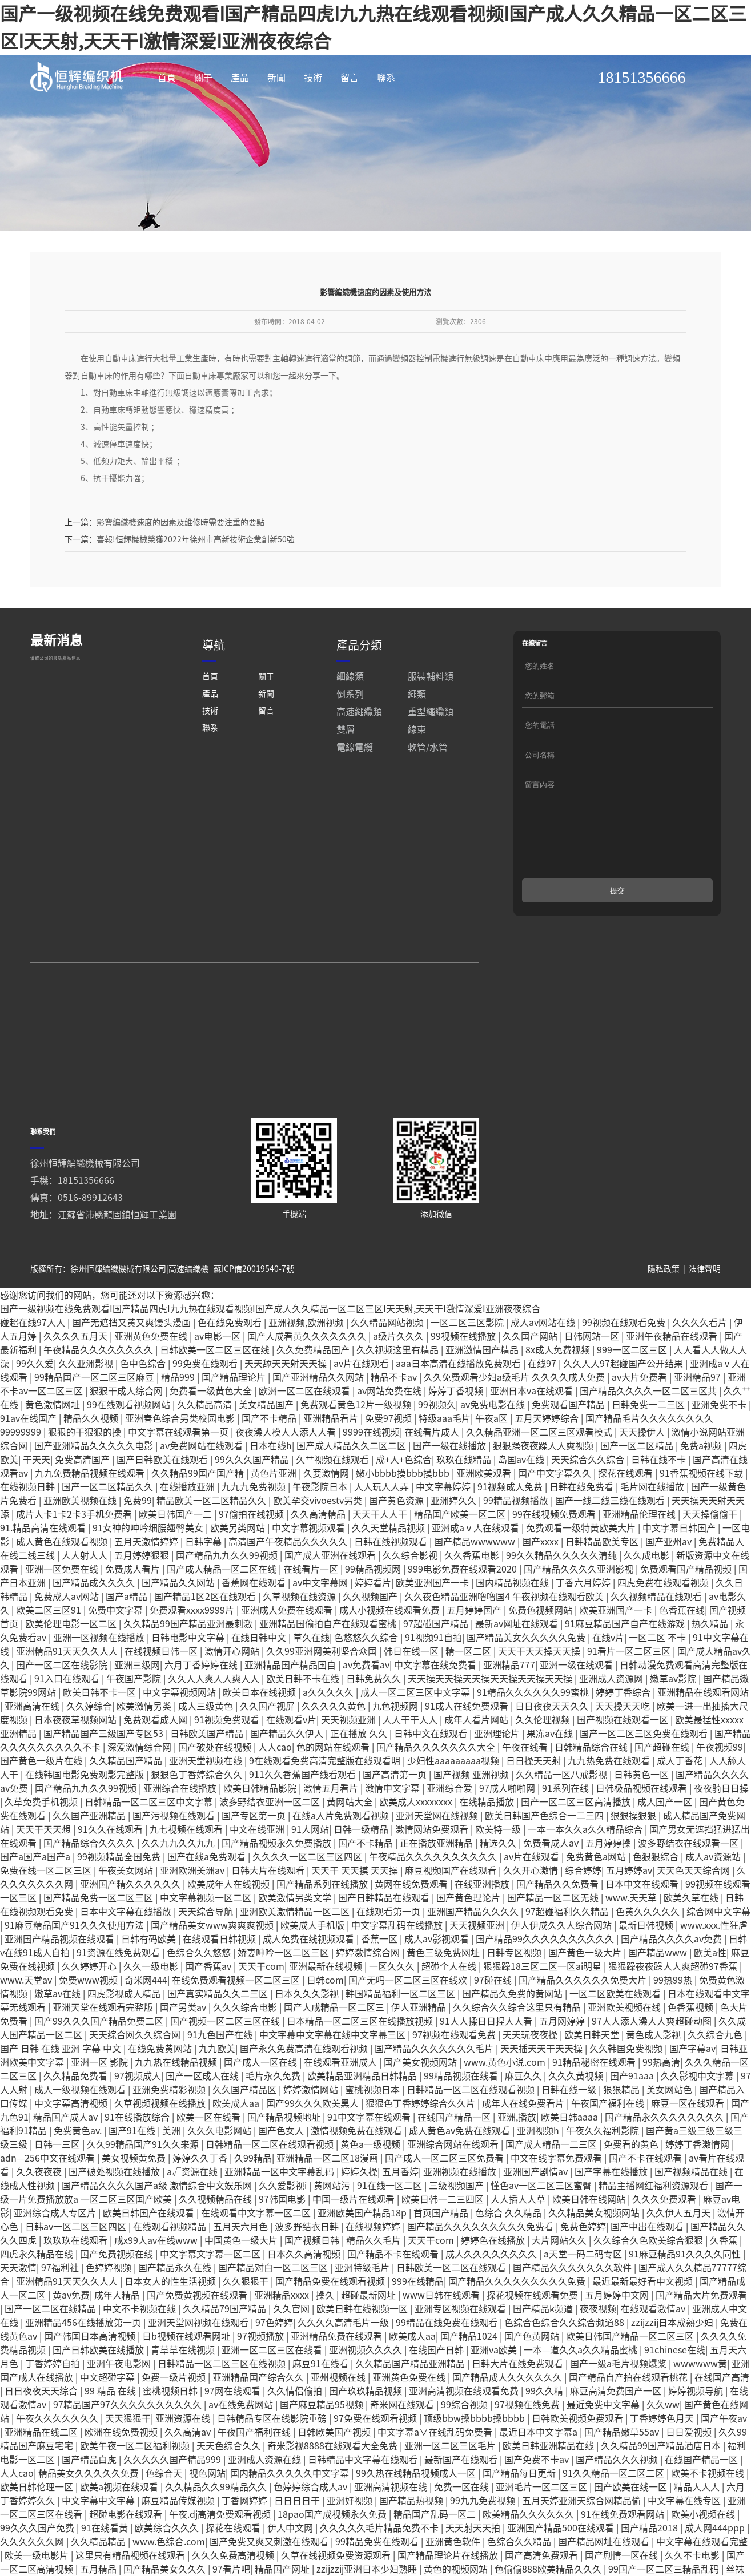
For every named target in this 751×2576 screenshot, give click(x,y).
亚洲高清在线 (33, 1747)
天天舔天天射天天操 (286, 1404)
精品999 (179, 1418)
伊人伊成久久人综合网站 (562, 1966)
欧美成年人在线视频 (229, 1925)
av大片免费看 (640, 1418)
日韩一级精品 (362, 1870)
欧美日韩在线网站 (590, 2240)
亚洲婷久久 (455, 1541)
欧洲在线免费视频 (122, 2473)
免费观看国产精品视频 (687, 1610)
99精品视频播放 (517, 1541)
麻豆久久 (524, 2117)
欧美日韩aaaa (570, 2158)
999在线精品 (418, 2322)
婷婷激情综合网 (369, 1993)
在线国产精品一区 (455, 2158)
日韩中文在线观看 (431, 1774)
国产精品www (658, 1993)
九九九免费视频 (255, 1528)
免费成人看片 (133, 1610)
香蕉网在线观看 (255, 1623)
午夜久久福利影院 (603, 2171)
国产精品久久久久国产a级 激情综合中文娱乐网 (158, 2226)
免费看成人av (552, 1884)
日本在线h (271, 1486)
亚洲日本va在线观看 (532, 1432)
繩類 (417, 735)
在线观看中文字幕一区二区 (257, 2254)
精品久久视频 (92, 1459)
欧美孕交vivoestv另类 (318, 1541)
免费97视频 (389, 1459)
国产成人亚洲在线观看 (331, 1596)
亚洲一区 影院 (100, 2103)
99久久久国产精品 (253, 1500)
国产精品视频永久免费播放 (278, 1884)
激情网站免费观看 (433, 1870)
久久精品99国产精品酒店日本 (662, 2487)
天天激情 (18, 2308)
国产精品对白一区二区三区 (274, 2308)
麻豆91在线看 (321, 2404)
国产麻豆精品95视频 (323, 2445)
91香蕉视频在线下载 (702, 1514)
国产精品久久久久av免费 (672, 1980)
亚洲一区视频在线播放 (100, 1678)
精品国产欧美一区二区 (461, 1555)
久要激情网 (327, 1514)
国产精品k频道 (544, 2350)
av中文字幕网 (321, 1623)
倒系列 (350, 735)
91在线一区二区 (390, 2226)
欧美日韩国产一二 (176, 1555)
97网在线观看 (233, 2432)
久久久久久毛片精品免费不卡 (380, 2569)
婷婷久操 (359, 2213)
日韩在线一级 (570, 2130)
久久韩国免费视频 (627, 2089)
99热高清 (661, 2103)
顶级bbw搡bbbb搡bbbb (475, 2459)
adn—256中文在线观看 (48, 2199)
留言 (349, 77)
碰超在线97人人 (33, 1363)
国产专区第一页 (255, 1856)
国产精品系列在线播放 (323, 1925)
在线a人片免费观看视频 (341, 1856)
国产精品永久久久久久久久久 (665, 2158)
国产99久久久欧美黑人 (313, 2144)
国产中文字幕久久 (555, 1514)
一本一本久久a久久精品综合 (586, 1870)
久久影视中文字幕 (698, 2117)
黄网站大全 (351, 1843)
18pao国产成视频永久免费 (333, 2555)
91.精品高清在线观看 (44, 1569)
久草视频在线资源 (300, 1637)
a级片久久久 (399, 1377)
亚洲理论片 (498, 1774)
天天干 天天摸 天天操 (355, 1911)
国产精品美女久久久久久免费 (527, 1678)
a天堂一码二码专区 (584, 2295)
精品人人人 (698, 2528)
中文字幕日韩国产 (680, 1569)
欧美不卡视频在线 (708, 2514)
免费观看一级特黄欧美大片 (582, 1569)
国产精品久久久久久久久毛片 (435, 2089)
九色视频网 (396, 1747)
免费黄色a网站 (597, 1897)
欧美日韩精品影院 (261, 1829)
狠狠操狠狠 (634, 1856)
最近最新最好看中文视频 (643, 2322)
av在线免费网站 (241, 2445)
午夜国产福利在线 (608, 2144)
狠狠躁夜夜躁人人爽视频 (544, 1486)
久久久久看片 (700, 1363)
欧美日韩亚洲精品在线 (549, 2487)
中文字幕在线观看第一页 (179, 1473)
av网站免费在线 (390, 1432)
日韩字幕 (204, 1582)
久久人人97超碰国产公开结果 (624, 1404)
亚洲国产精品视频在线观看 (61, 1980)
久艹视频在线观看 (333, 1500)
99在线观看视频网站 (129, 1445)
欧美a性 (710, 1993)
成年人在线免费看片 (524, 2144)
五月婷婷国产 (475, 1651)
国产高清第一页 (396, 1815)
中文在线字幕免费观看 (557, 2199)
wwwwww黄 (700, 2404)
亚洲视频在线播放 (461, 2213)
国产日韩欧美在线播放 (99, 2391)
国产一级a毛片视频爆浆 (619, 2404)
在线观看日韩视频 (220, 1980)
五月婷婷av (629, 1911)
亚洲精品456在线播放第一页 (84, 2363)
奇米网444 (146, 2021)
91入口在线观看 (68, 1719)
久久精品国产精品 (126, 1802)
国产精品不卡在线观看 (394, 2295)
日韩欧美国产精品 (208, 1774)
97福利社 (61, 2308)
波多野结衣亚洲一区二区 (270, 1843)
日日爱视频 (690, 2473)
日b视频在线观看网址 (187, 2377)
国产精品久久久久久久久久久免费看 (481, 2267)
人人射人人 (86, 1596)
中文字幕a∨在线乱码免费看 (436, 2473)
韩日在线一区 (412, 1692)
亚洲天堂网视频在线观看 (199, 2363)
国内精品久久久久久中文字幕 (290, 2514)
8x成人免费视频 (558, 1391)
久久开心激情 (531, 1911)
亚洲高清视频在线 (391, 2528)
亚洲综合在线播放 (181, 1829)
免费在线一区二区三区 (47, 1911)
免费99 (137, 1541)
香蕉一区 (380, 1980)
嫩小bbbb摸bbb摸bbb (404, 1514)
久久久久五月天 (76, 1377)
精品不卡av (395, 1418)
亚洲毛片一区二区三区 (542, 2528)
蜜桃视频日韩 (171, 2432)
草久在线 (311, 1678)
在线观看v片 (291, 1760)
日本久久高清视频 (305, 2295)
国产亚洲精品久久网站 (319, 1418)
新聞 (276, 77)
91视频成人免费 (511, 1528)
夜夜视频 (598, 2350)
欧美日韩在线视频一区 (363, 2350)
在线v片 (608, 1678)
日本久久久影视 (308, 2034)
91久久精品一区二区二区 (614, 2514)
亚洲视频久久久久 (366, 2391)
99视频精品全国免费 (120, 1897)
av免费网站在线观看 (202, 1486)
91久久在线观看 (111, 1870)
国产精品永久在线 (176, 2308)
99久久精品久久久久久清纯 (562, 1596)
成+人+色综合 (404, 1500)
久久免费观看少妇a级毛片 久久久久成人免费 (515, 1418)
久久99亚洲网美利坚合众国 (322, 1692)
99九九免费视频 (483, 2541)
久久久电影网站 (220, 2171)
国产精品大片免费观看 (701, 2336)
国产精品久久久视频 (618, 2500)
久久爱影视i (284, 2226)
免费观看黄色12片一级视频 (356, 1445)
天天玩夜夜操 (531, 2076)
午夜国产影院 (134, 1719)
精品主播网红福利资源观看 (654, 2226)
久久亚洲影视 (86, 1404)
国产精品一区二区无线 (554, 1939)
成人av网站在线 (544, 1363)
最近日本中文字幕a (539, 2473)
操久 (326, 2336)
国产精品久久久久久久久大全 (436, 1788)
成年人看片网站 (477, 1760)
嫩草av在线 (58, 2034)
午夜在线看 (526, 1788)
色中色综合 (144, 1404)
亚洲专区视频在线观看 (461, 2350)
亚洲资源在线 (183, 2459)
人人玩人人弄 (382, 1528)
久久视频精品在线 (216, 2240)
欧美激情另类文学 (296, 1939)
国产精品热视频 (412, 2541)
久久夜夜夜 (40, 2213)
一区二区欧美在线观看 (616, 2034)
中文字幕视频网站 (180, 1733)
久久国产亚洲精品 (90, 1856)
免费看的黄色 (632, 2185)
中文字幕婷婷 (444, 1528)
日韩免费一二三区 (649, 1445)
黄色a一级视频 (371, 2185)
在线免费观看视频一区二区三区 (237, 2021)
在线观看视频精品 (170, 2267)
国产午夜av (724, 2459)
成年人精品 (118, 2336)
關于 (203, 77)
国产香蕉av (209, 2007)
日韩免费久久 (374, 1719)
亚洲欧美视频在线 (81, 1541)
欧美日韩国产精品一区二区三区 (631, 2377)
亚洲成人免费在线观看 (288, 1651)
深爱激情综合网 (140, 1788)
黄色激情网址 (53, 1445)
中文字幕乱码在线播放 (398, 1966)
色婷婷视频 (110, 2308)
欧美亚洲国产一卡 (433, 1623)
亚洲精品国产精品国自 (291, 1706)
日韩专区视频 (515, 1993)
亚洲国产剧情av (536, 2213)
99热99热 (673, 2021)
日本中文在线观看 (643, 1925)
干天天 (36, 1500)
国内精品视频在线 (513, 1623)
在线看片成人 (432, 1473)
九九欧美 (217, 2089)
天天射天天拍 (474, 2569)
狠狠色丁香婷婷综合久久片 (421, 2144)
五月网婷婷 (563, 2062)
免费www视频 (89, 2021)
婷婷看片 (373, 1623)
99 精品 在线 (111, 2432)
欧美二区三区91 (49, 1651)
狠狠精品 (622, 2130)
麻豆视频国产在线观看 (452, 1911)
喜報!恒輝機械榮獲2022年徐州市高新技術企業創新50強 (196, 565)
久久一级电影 (151, 2007)
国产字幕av (692, 2089)
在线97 (543, 1404)
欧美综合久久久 (168, 2569)
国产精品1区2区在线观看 (206, 1637)
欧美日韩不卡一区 (100, 1733)
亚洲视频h (539, 2171)
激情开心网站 (233, 1692)
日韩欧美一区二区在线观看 (452, 2308)
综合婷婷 (583, 1911)
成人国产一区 (665, 1843)
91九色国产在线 (221, 2076)
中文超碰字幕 (108, 2418)
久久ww (663, 2445)
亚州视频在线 (339, 2418)
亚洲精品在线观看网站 (703, 1733)
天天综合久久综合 (588, 1500)
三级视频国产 (457, 2226)
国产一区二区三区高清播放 (577, 1843)
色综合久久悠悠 (200, 1993)
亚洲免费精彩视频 (170, 2130)
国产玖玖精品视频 (366, 2432)
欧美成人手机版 (313, 1966)
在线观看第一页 (389, 1952)
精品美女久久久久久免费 (89, 2514)
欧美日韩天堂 (592, 2076)
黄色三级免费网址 (444, 1993)
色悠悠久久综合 (367, 1678)
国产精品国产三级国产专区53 (104, 1774)
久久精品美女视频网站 (595, 2254)
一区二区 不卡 (658, 1678)
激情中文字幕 (393, 1829)
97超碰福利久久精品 (568, 1952)
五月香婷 (400, 2213)
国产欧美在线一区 (631, 2528)
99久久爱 (35, 1404)
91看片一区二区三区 (630, 1692)
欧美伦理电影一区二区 (72, 1665)
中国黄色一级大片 (242, 2281)
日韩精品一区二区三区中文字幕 (150, 1843)
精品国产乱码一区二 (435, 2555)
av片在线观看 (362, 1404)
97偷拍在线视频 (252, 1555)
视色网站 (207, 2514)
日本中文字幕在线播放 (127, 1952)
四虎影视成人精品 (125, 2034)
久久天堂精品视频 (389, 1569)
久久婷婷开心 (90, 2007)
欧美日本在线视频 (260, 1733)
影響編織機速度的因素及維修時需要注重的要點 (180, 547)
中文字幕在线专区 (685, 2541)
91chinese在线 (674, 2391)
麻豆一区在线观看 (688, 2144)
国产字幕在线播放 (612, 2213)
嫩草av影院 (674, 1719)
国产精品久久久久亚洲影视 (580, 1610)
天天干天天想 (44, 1870)
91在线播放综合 (138, 2158)
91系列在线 (566, 1829)
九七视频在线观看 (187, 1870)
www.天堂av (27, 2021)
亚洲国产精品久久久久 (474, 1952)
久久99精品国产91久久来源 (144, 2185)
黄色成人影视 (654, 2076)
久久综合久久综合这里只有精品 (518, 2048)
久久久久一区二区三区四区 (308, 1897)
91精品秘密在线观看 (595, 2103)
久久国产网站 (531, 1377)
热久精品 (711, 1665)
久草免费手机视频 (42, 1843)
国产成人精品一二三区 (552, 2185)
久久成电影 (648, 1596)
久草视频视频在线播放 (161, 2144)
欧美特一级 (499, 1870)
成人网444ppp (716, 2569)
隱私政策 (664, 1310)
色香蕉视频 (692, 2048)
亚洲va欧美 (495, 2391)
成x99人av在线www (157, 2281)
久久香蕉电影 (472, 1596)
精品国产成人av (66, 2158)
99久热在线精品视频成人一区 (417, 2514)
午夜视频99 (719, 1788)
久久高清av (188, 2473)
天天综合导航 (206, 1952)
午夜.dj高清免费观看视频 (221, 2555)
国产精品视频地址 (285, 2158)
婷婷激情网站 (311, 2130)
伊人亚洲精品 (419, 2048)
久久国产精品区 (245, 2130)
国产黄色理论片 (469, 1939)
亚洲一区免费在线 (63, 1610)
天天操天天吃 (623, 1747)
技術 (313, 77)
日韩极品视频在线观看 (642, 1829)
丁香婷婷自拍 (53, 2404)
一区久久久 (393, 2007)
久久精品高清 (205, 1445)
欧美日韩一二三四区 (443, 2240)
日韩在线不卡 (659, 1500)
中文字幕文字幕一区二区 (211, 2295)
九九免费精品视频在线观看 (91, 1514)
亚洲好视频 (351, 2541)
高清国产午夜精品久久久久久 (289, 1582)
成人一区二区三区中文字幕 (416, 1733)
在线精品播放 (487, 1843)
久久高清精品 (319, 1555)
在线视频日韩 (28, 1528)
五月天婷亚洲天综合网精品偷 (582, 2541)
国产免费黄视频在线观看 (198, 2336)
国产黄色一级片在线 (42, 1802)
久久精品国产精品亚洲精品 (411, 2404)
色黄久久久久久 (649, 1952)
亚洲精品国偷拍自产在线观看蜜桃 (329, 1665)
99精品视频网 (374, 1610)
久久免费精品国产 (314, 1391)
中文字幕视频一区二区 (207, 1939)
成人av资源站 (714, 1897)
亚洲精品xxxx (282, 2336)
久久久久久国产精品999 (173, 2500)
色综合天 (165, 2514)
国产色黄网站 (532, 2377)
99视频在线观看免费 (625, 1363)
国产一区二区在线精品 (51, 2350)
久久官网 (292, 2350)
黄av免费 (71, 2336)
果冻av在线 (551, 1774)
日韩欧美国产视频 (335, 2473)
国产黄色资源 (397, 1541)
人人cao (275, 1788)
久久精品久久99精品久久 (217, 2528)
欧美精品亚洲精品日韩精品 (363, 2117)
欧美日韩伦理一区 (37, 2528)
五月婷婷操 (609, 1884)
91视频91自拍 (433, 1678)
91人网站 (310, 1870)
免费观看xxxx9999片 (193, 1651)
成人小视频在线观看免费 (390, 1651)
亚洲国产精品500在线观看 (561, 2569)
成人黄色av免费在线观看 (460, 2171)
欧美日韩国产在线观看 (149, 2254)
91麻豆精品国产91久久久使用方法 (75, 1966)
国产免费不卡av (537, 2500)
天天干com (261, 2007)
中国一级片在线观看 (354, 2240)
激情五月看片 (331, 1829)
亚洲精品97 (698, 1418)
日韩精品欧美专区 (603, 1582)
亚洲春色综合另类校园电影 (181, 1459)
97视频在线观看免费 (455, 2076)
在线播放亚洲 (188, 1528)
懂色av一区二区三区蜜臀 (542, 2226)
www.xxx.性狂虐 (714, 1966)
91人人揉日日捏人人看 (487, 2062)
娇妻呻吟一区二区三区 (284, 1993)
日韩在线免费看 (582, 1528)
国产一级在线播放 (450, 1486)
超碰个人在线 (450, 2007)
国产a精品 (128, 1637)
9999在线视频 (371, 1473)
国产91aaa (633, 2117)
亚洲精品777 (509, 1706)
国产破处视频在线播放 (115, 2213)
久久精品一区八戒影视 (562, 1815)
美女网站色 (670, 2130)
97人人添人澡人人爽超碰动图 (653, 2062)
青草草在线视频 (184, 2391)
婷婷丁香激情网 (698, 2185)
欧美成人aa (237, 2144)
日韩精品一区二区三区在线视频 (223, 2404)
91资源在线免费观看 (119, 1993)
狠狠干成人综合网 (127, 1432)
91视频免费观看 (228, 1760)
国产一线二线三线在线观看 (611, 1541)
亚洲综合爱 (451, 1829)
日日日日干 (298, 2541)
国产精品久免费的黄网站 (513, 2034)
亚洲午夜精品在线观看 (673, 1377)
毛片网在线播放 (653, 1528)
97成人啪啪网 (508, 1829)
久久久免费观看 (665, 2240)
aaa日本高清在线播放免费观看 (459, 1404)
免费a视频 (702, 1486)
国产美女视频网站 (421, 2103)
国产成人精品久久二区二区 (352, 1486)
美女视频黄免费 (135, 2199)
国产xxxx (541, 1582)
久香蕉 (725, 2281)
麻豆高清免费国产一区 (617, 2432)
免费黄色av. (79, 2171)
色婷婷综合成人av (312, 2528)
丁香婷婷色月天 (663, 2459)
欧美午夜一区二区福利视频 (136, 2487)
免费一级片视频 (175, 2418)
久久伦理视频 (543, 1760)
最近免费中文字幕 (604, 2445)
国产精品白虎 (90, 2500)
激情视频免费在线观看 (357, 2171)
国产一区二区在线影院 (63, 1706)
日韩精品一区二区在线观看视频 (472, 2130)
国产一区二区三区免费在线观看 (645, 1774)
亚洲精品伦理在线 (640, 1555)
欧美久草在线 (692, 1939)
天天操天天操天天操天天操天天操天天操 (491, 1719)
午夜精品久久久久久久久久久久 (434, 1897)
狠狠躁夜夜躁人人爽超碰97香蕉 (674, 2007)
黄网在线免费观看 (412, 1925)
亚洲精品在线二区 (42, 2473)
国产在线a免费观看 (207, 1897)
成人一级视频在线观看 (81, 2130)
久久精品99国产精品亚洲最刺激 (189, 1665)
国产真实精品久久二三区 (218, 2034)
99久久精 (545, 2432)
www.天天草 (632, 1939)
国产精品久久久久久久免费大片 (584, 2021)
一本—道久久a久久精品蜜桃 (582, 2391)
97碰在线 (494, 2021)
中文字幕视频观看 (309, 1569)
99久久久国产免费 (38, 2569)
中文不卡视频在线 (140, 2350)
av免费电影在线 (493, 1445)
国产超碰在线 (663, 1788)
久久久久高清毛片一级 (344, 2363)
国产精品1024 (470, 2377)
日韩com (325, 2021)
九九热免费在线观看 (610, 1802)
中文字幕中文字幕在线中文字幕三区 (333, 2076)
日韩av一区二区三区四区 (76, 2267)
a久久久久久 (329, 1733)
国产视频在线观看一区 (623, 1760)
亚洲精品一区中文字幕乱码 (280, 2213)
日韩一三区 (58, 2185)
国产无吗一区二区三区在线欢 (408, 2021)
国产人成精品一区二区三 (335, 2048)
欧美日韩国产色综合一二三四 (545, 1856)
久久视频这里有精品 (398, 1391)
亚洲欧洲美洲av (193, 1911)
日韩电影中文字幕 (189, 1678)
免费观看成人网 (156, 1760)
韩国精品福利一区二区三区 (401, 2034)
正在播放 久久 (359, 1774)
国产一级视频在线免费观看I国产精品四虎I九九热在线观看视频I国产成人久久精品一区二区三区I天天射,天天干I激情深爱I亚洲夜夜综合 (270, 1349)
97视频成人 (137, 2117)
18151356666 (641, 77)
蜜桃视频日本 (373, 2130)
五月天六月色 (241, 2267)
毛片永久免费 (274, 2117)
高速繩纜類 (359, 752)
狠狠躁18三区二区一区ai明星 (543, 2007)
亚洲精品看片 (331, 1459)
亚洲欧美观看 (484, 1514)
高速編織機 (188, 1310)
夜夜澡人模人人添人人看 (286, 1473)
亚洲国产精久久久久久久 (131, 1925)
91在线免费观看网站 (623, 2555)
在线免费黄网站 (161, 2089)
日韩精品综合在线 (592, 1788)
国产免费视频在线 (117, 2295)
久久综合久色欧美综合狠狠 (649, 2281)
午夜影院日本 (321, 1528)
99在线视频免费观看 (555, 1555)
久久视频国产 (371, 1637)
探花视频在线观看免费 (533, 2336)
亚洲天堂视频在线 (206, 1802)
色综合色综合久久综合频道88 (565, 2363)
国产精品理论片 (235, 1418)
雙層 (345, 770)
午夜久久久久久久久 (58, 2459)
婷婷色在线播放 (494, 2281)
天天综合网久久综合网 (136, 2076)
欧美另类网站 (238, 1569)
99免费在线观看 (206, 1404)
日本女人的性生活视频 (171, 2322)
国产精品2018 (650, 2569)
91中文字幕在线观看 (370, 2158)
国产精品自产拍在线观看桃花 (629, 2418)
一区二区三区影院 (468, 1363)
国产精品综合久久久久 (90, 1884)
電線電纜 (354, 788)
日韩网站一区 (592, 1377)
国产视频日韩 (313, 2281)
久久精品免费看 (76, 2117)
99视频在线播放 (464, 1377)
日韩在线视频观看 (391, 1582)
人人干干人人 (411, 1760)
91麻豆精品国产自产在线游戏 (626, 1665)
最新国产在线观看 (462, 2500)
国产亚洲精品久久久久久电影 (94, 1486)
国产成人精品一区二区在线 (223, 1610)
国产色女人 (282, 2171)
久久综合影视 (411, 1596)
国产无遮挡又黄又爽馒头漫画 (132, 1363)
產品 (240, 77)
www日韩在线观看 (442, 2336)
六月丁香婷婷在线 (202, 1706)
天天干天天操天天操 (540, 1692)
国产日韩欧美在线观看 (163, 1500)
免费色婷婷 (583, 2267)
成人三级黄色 (206, 1747)
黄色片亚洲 (275, 1514)
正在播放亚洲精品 (437, 1884)
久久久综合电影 (246, 2048)
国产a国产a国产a (36, 1897)
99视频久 (437, 1445)
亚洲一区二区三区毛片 (451, 2487)
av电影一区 (218, 1377)
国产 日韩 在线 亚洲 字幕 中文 (61, 2089)
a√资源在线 (193, 2213)
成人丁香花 (681, 1802)
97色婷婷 (274, 2363)
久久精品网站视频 (388, 1363)
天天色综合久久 (229, 2487)
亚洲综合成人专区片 (56, 2254)
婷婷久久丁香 (201, 2199)
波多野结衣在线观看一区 (689, 1884)
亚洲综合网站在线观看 (454, 2185)
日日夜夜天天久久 (553, 1747)
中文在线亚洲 (258, 1870)
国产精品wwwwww (475, 1582)
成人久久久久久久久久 (492, 2295)
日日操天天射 (534, 1802)
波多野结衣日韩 (308, 2267)
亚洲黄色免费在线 (152, 1377)
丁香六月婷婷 (584, 1623)
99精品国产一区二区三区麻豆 (95, 1418)
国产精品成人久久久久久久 (508, 2418)
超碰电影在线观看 (126, 2555)
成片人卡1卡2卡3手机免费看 (75, 1555)
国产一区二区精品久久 (108, 1528)
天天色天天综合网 (694, 1911)
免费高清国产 (83, 1500)
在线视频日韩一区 (162, 1692)
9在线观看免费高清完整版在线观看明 (326, 1802)
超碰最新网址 (369, 2336)
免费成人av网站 (67, 1637)
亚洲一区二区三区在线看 (273, 2391)
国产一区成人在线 (203, 2117)
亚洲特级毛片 (363, 2308)
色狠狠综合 (657, 1897)
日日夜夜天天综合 (42, 2432)
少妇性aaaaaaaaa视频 (454, 1802)
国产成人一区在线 (261, 2103)
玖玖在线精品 (464, 1500)
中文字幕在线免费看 (436, 1706)
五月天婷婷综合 (548, 1459)
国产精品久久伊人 (288, 1774)
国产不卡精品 (270, 1459)
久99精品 (253, 2199)
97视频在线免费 (528, 2445)
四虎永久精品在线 (37, 2295)
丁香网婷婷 (246, 2541)
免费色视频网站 (541, 1651)
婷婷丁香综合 (624, 1733)
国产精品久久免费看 (558, 1925)
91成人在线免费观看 (468, 1747)
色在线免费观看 (231, 1363)
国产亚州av (669, 1582)
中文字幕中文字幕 (99, 2541)
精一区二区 (469, 1692)
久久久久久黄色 (335, 1747)
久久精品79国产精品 (225, 2350)
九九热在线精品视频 (177, 2103)
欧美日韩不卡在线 (304, 1719)
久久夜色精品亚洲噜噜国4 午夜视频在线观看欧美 (505, 1637)
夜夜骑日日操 (721, 1829)
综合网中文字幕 (718, 1952)
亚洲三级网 (137, 1706)
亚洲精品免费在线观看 (337, 2377)
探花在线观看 (626, 1514)
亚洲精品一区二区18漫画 (328, 2199)
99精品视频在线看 (462, 2117)
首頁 (167, 77)
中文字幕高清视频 (72, 2144)
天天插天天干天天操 (542, 2089)
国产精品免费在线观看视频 (331, 2322)
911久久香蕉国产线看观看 (303, 1815)
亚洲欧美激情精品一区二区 (296, 1952)
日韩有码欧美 (149, 1980)
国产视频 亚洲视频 (472, 1815)
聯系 (386, 77)
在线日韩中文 (259, 1678)
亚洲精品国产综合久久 (259, 2418)
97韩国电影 (283, 2240)
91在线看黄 (105, 2569)
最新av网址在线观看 (517, 1665)
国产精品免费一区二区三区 (99, 1939)
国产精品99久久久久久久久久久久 (546, 1980)
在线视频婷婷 (374, 2267)
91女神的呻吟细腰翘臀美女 (149, 1569)
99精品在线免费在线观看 (448, 2363)
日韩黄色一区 (642, 1815)
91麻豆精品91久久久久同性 (686, 2295)
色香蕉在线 (682, 1651)
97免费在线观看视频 (376, 2459)
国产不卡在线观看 (646, 2199)
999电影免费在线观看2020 (463, 1610)
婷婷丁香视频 (456, 1432)
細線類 (350, 717)
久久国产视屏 (268, 1747)
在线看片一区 (311, 1610)
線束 (417, 770)
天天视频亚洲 (349, 1760)
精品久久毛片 (374, 2281)
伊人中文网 (291, 2569)
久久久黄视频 (576, 2117)
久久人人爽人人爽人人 (215, 1719)
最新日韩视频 (647, 1966)
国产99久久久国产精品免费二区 (100, 2062)
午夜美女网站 (126, 1911)
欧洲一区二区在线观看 (305, 1432)
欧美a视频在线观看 (120, 2528)
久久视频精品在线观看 (657, 1637)
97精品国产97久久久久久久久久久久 (128, 2445)
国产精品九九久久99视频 (228, 1596)
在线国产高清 (721, 2418)
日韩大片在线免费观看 (518, 2404)
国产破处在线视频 (216, 1788)
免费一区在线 (462, 2528)
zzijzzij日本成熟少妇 (673, 2363)
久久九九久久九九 (179, 1884)
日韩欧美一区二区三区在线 (216, 1391)
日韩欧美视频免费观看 (578, 2459)
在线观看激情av (654, 2350)
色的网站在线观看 (334, 1788)
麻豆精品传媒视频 (179, 2541)
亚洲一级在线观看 (577, 1706)
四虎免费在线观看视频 (664, 1623)
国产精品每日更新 (520, 2514)
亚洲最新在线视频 (326, 2007)
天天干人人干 (380, 1555)
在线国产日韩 (437, 2391)
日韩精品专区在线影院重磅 (273, 2459)
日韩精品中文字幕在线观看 (364, 2500)
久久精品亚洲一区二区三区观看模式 (540, 1473)
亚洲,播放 (516, 2158)
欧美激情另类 (145, 1747)
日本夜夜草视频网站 (76, 1760)
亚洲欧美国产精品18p (363, 2254)
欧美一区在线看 (209, 2158)
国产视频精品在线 (692, 2213)
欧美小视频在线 (704, 2555)
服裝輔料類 (430, 717)
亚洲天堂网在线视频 (438, 1856)
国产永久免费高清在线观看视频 (305, 2089)
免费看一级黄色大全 (212, 1432)
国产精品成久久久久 (95, 1623)
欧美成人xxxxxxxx (417, 1843)
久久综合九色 (716, 2076)
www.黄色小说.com (506, 2103)
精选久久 (499, 1884)
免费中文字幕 (116, 1651)
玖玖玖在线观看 (76, 2281)
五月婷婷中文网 (618, 2336)
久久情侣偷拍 (295, 2432)
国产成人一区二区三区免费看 (445, 2199)
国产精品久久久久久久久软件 (573, 2308)
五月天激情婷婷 (147, 1582)
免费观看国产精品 (569, 1445)
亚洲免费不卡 (720, 1445)
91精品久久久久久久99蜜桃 (534, 1733)
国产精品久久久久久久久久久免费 (518, 2322)
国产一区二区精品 (638, 1486)
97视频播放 (261, 2377)
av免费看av (366, 1706)
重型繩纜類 (430, 752)
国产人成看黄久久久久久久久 (307, 1377)
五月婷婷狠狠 (142, 1596)
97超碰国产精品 (437, 1665)
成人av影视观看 (437, 1980)
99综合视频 (465, 2445)
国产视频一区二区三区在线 (226, 2062)
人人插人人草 (519, 2240)
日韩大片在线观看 (269, 1911)
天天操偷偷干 (711, 1555)
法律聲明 (705, 1310)
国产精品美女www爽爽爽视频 (213, 1966)
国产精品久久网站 (179, 1623)
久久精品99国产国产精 (198, 1514)
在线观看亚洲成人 (341, 2103)
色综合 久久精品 (509, 2254)
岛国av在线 (522, 1500)
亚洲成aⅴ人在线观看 (476, 1569)
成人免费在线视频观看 (309, 1980)
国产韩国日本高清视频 (91, 2377)
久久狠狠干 (247, 2322)
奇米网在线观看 (403, 2445)
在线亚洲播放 (483, 1925)
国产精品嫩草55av (622, 2473)
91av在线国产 (29, 1459)
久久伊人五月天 (679, 2254)
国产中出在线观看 (648, 2267)
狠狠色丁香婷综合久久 (197, 1815)
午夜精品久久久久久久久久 (99, 1391)
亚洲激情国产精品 (483, 1391)
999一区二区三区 (633, 1391)
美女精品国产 (267, 1445)
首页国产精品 (442, 2254)
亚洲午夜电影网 (120, 2404)
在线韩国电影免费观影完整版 (85, 1815)
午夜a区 (492, 1459)
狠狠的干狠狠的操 (85, 1473)
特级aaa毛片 (445, 1459)
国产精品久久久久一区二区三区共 (649, 1432)
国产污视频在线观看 (174, 1856)
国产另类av (184, 2048)
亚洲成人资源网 (612, 1719)
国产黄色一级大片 (586, 1993)
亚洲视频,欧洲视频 (307, 1363)
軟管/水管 (428, 788)
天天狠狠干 (128, 2459)
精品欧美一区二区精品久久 (212, 1541)
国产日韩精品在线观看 (385, 1939)
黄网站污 (333, 2226)
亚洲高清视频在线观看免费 (465, 2432)
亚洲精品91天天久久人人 (68, 1692)
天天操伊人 (643, 1473)
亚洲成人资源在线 (265, 2500)
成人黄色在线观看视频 (63, 1582)
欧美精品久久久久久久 (529, 2555)
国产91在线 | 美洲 (146, 2171)
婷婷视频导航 (696, 2432)
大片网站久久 (560, 2281)
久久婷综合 (89, 1747)
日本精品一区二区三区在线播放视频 (361, 2062)
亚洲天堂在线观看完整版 (104, 2048)
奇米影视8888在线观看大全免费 (333, 2487)
